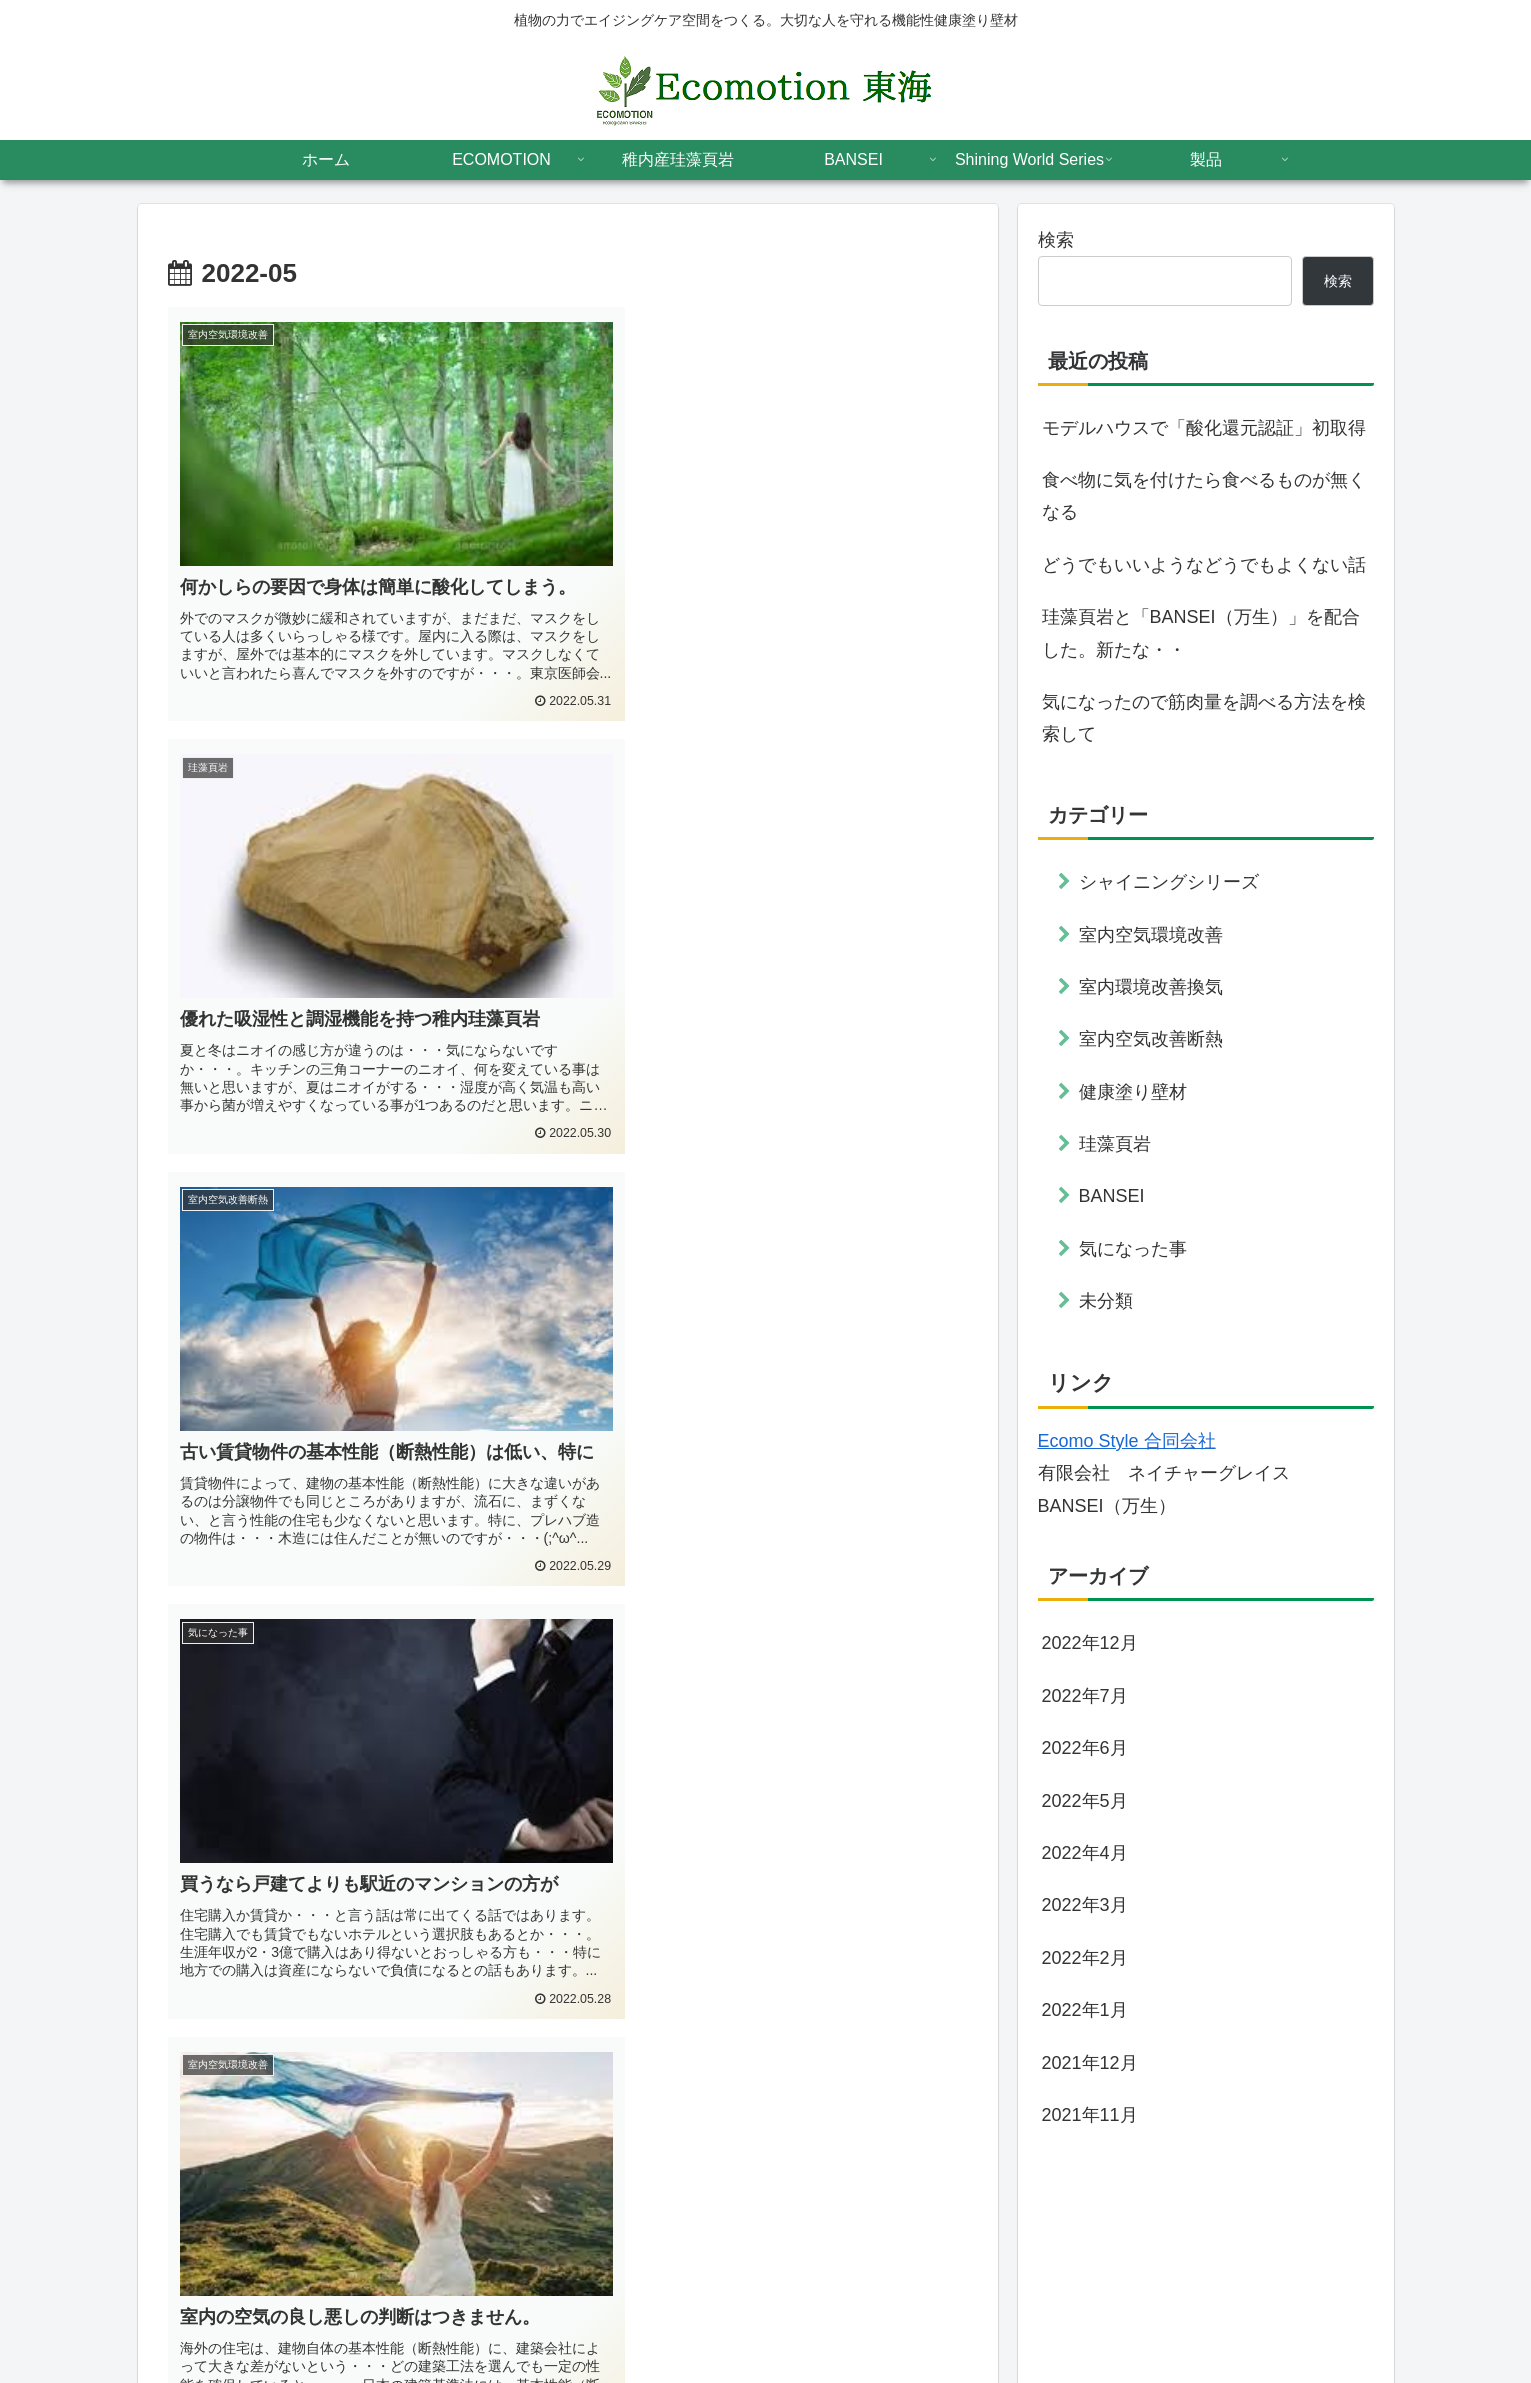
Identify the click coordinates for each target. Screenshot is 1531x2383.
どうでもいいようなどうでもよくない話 (1204, 565)
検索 (1056, 240)
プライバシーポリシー (1123, 2320)
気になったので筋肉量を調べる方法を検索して (1204, 718)
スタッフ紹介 (1333, 2320)
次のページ (567, 2086)
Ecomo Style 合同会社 (1127, 1441)
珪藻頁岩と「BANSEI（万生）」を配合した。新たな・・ (1201, 633)
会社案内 (1242, 2320)
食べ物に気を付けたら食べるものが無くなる (1204, 496)
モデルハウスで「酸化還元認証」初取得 (1204, 428)
